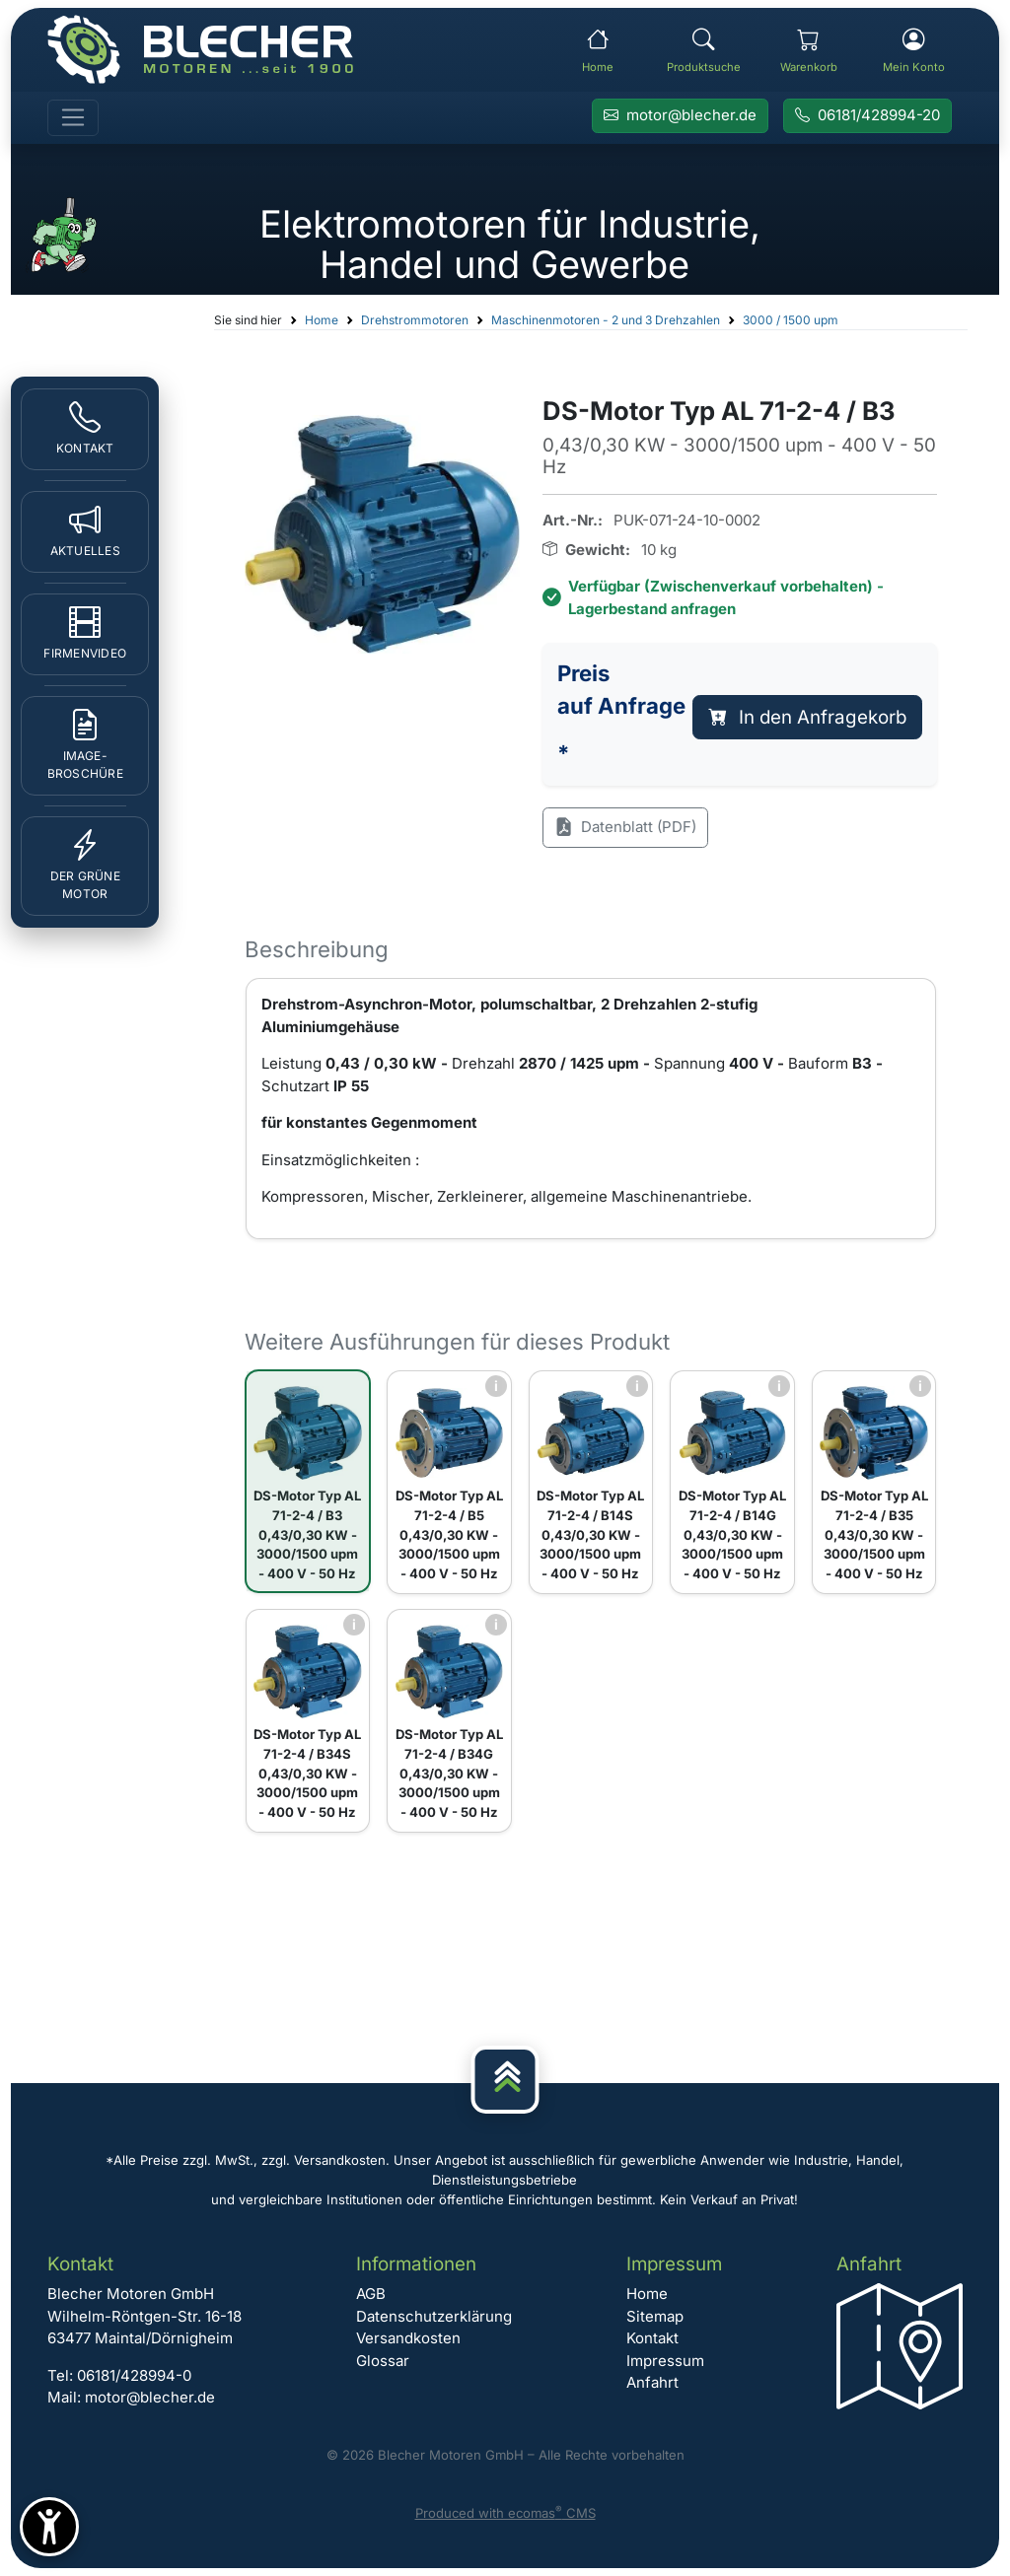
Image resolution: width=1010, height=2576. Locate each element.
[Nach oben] (505, 2080)
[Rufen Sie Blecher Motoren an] (867, 116)
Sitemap (655, 2316)
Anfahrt (652, 2382)
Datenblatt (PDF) (625, 828)
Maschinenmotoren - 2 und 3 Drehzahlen (605, 320)
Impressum (665, 2360)
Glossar (382, 2360)
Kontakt (652, 2338)
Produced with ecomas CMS (505, 2513)
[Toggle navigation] (73, 118)
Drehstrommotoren (415, 320)
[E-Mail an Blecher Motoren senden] (680, 116)
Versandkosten (408, 2338)
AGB (371, 2293)
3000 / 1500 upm (790, 320)
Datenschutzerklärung (434, 2316)
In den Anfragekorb (807, 717)
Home (321, 320)
